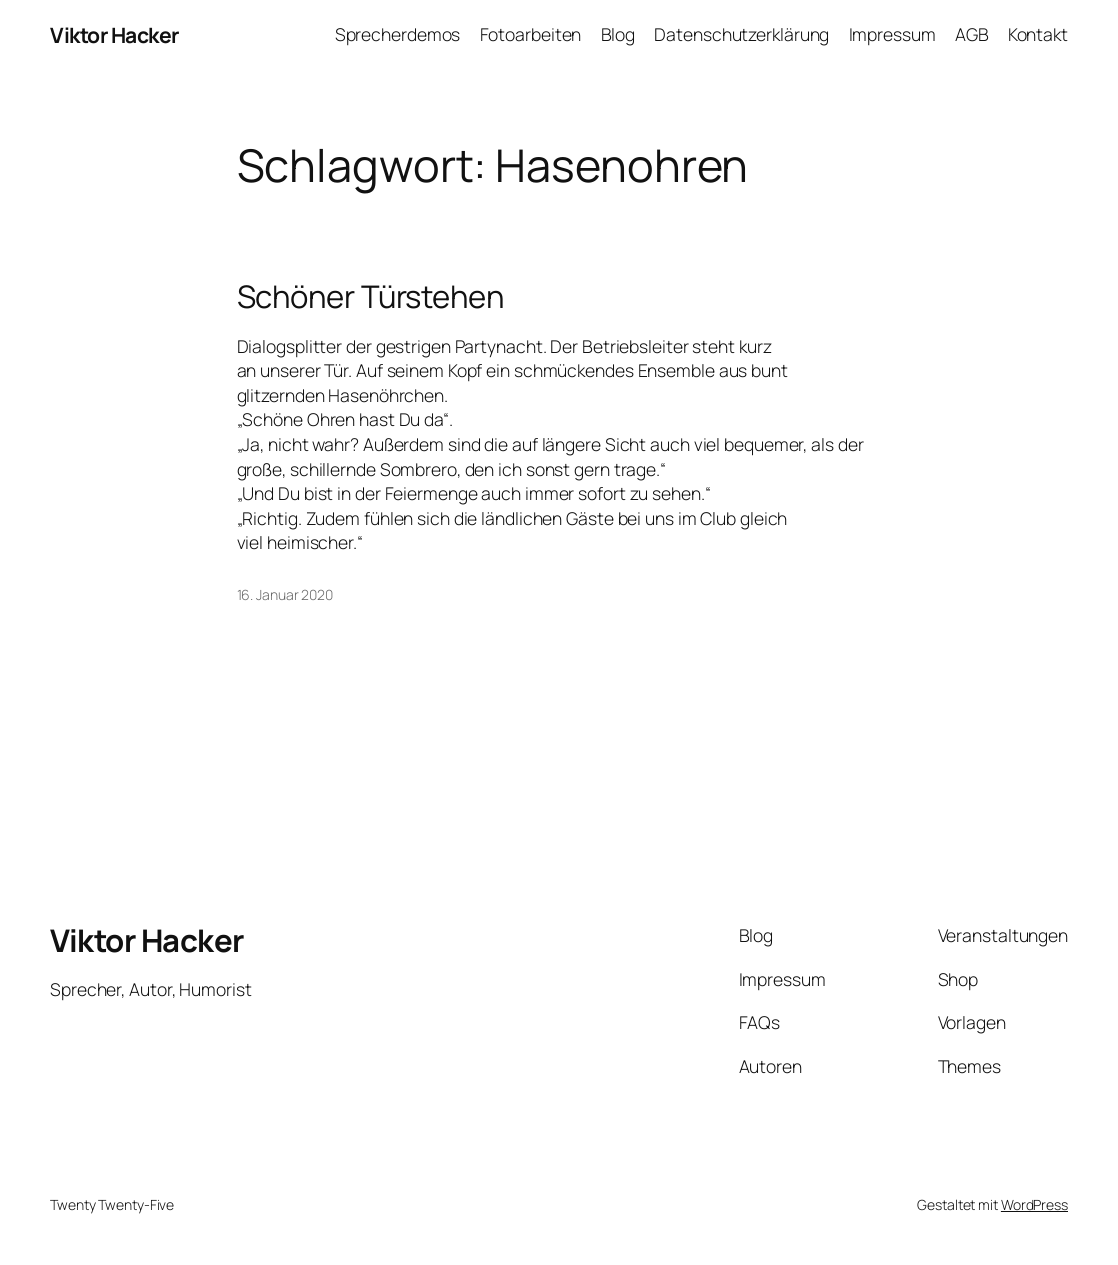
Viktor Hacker (114, 34)
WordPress (1034, 1204)
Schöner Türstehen (370, 296)
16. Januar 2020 (285, 594)
